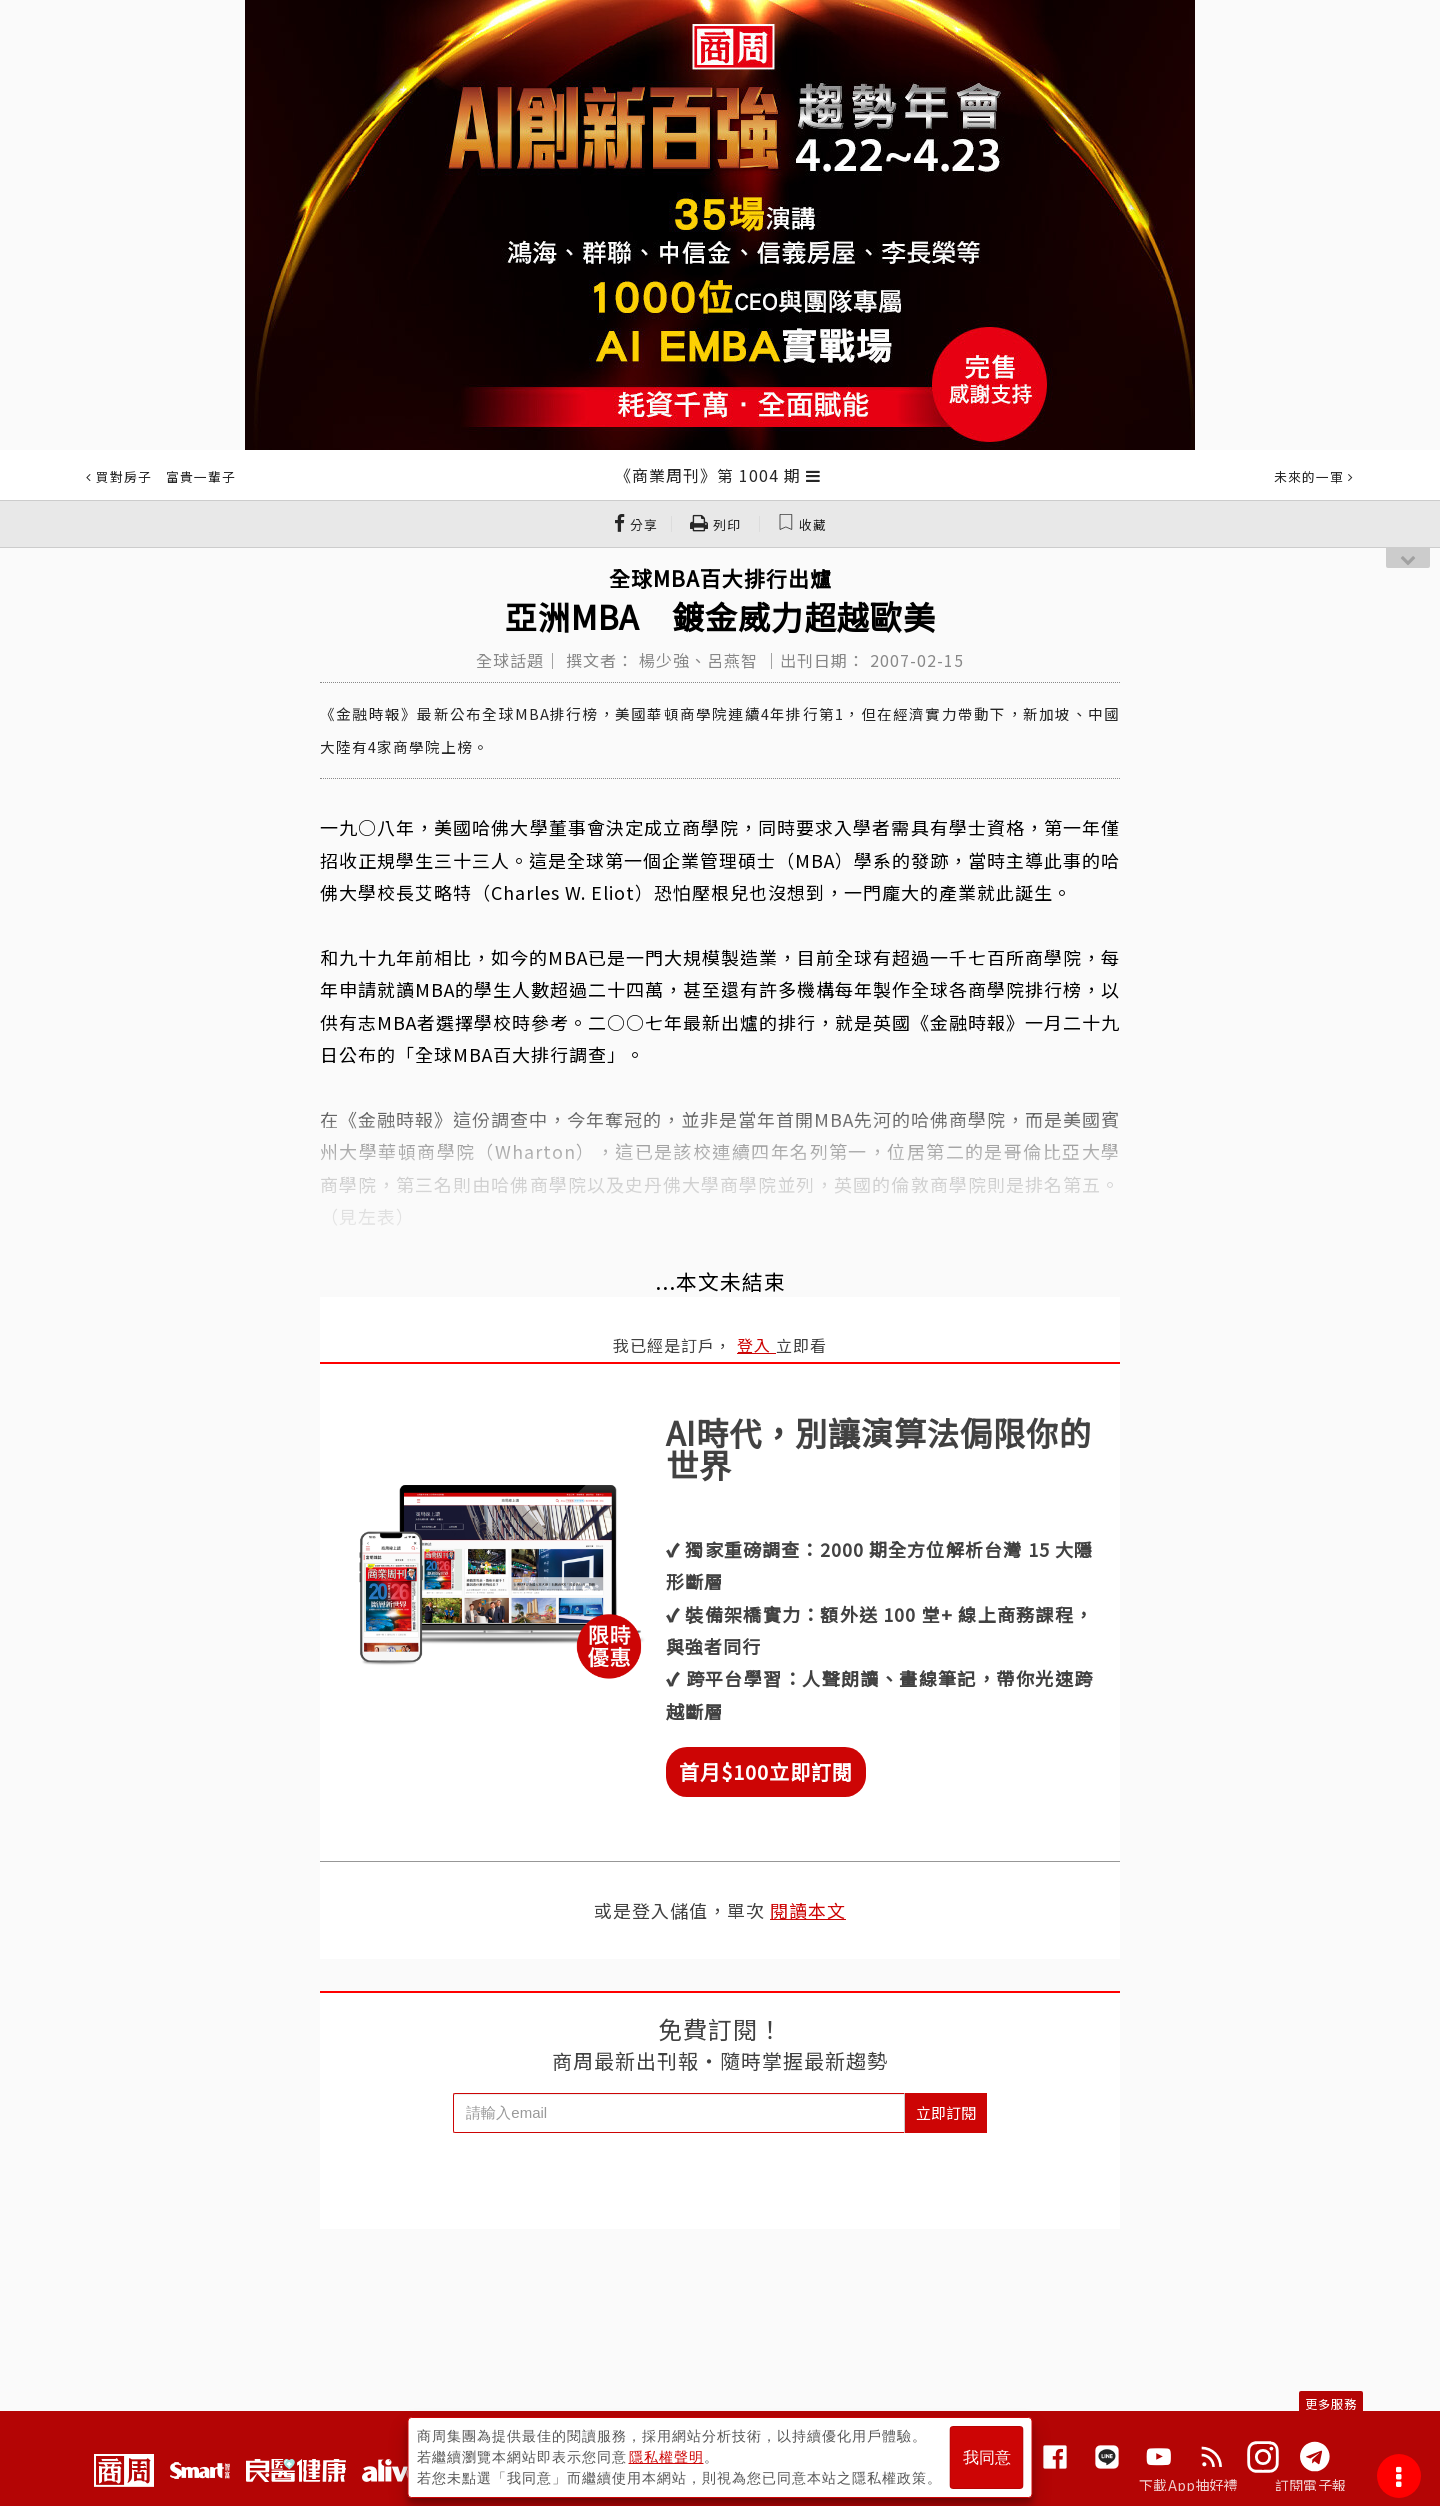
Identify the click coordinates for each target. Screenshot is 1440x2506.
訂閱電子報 (1310, 2485)
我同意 (987, 2457)
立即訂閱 (946, 2112)
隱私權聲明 (666, 2457)
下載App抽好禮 (1188, 2485)
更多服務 (1331, 2403)
